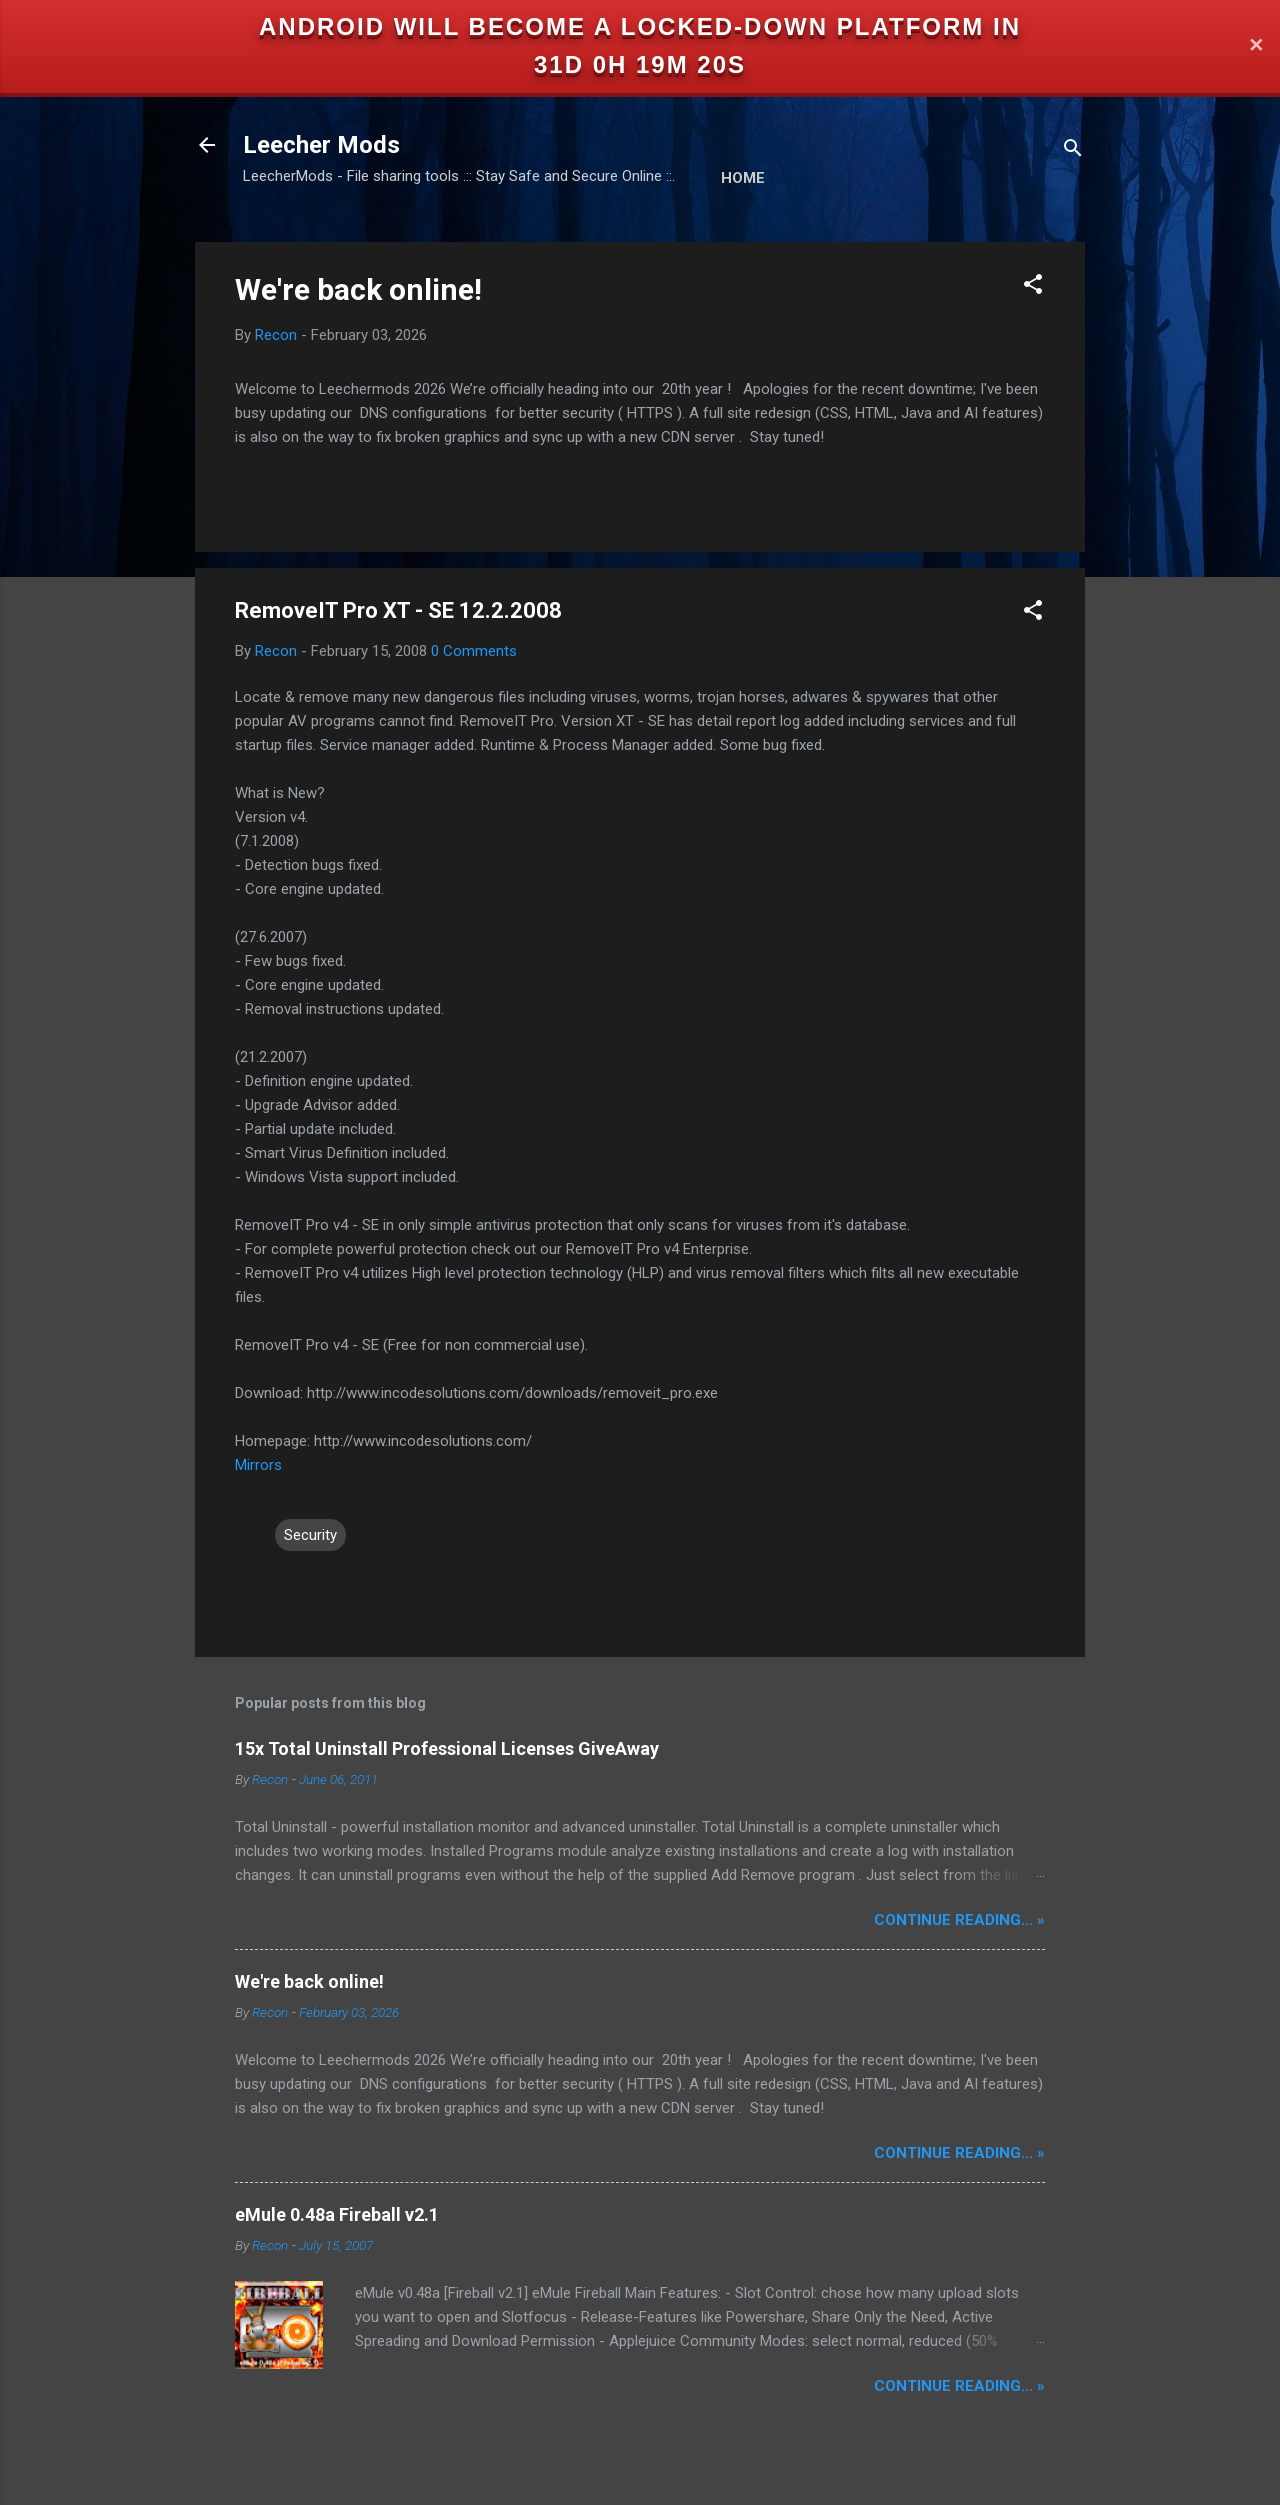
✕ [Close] (1256, 46)
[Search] (1073, 151)
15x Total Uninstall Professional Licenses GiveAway (447, 1748)
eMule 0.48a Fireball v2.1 (337, 2214)
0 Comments (474, 651)
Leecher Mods (321, 145)
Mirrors (258, 1465)
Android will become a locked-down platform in (640, 26)
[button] (1033, 287)
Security (310, 1535)
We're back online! (358, 289)
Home (743, 178)
